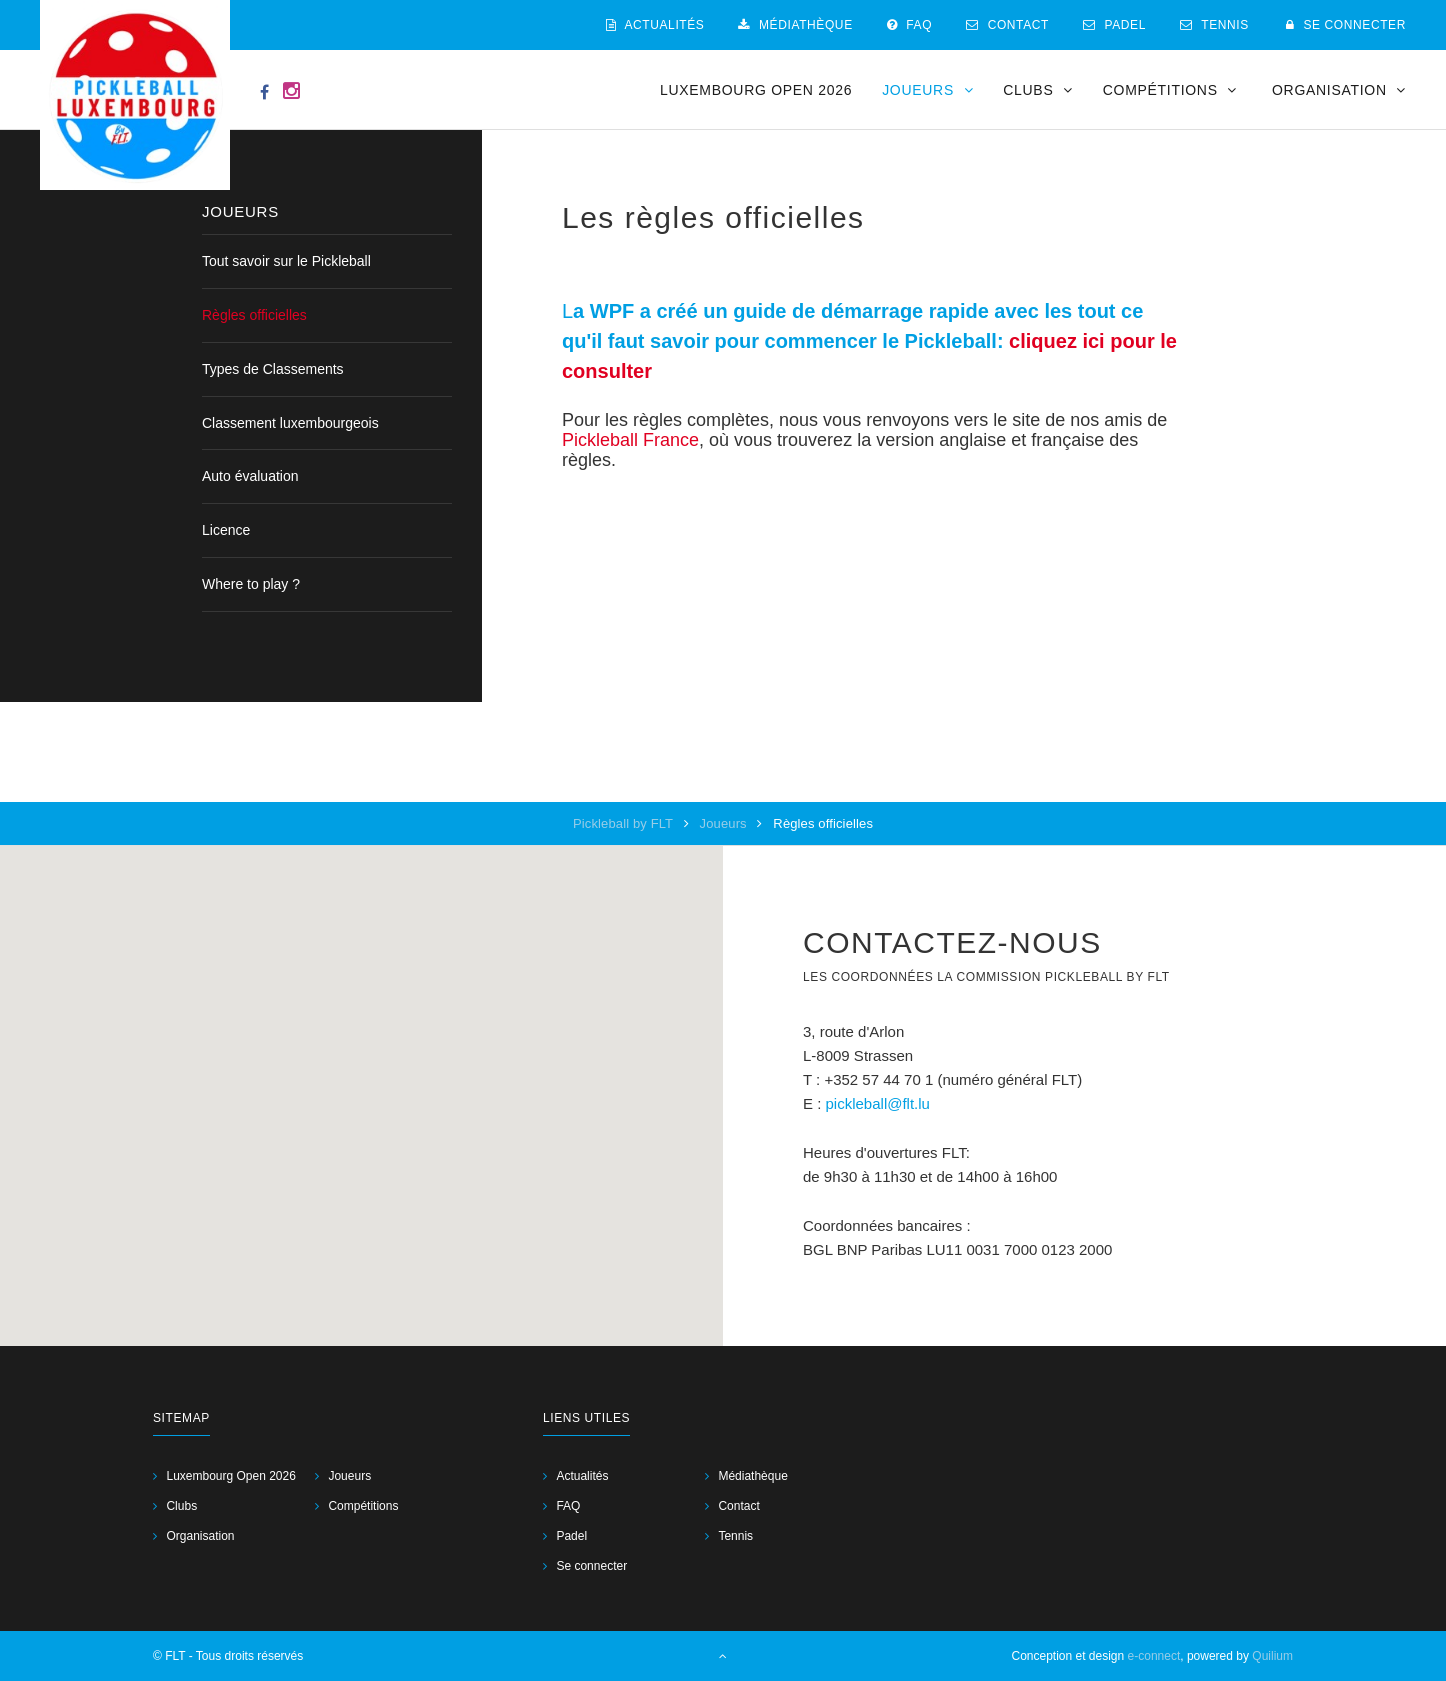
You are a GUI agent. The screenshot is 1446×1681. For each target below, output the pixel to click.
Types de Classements (273, 369)
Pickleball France (630, 440)
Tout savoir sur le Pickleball (286, 261)
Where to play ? (251, 584)
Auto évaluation (250, 476)
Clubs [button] (1037, 90)
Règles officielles (254, 315)
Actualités (655, 25)
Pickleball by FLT (625, 823)
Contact (1007, 25)
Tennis (1214, 25)
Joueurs (725, 823)
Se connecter (1346, 25)
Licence (226, 530)
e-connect (1154, 1656)
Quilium (1272, 1656)
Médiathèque (795, 25)
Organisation (200, 1536)
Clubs (181, 1506)
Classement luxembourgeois (290, 423)
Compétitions (363, 1506)
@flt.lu (908, 1103)
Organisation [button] (1339, 90)
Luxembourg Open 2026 (756, 90)
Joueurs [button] (927, 90)
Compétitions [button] (1170, 90)
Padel (1114, 25)
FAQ (909, 25)
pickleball (857, 1103)
